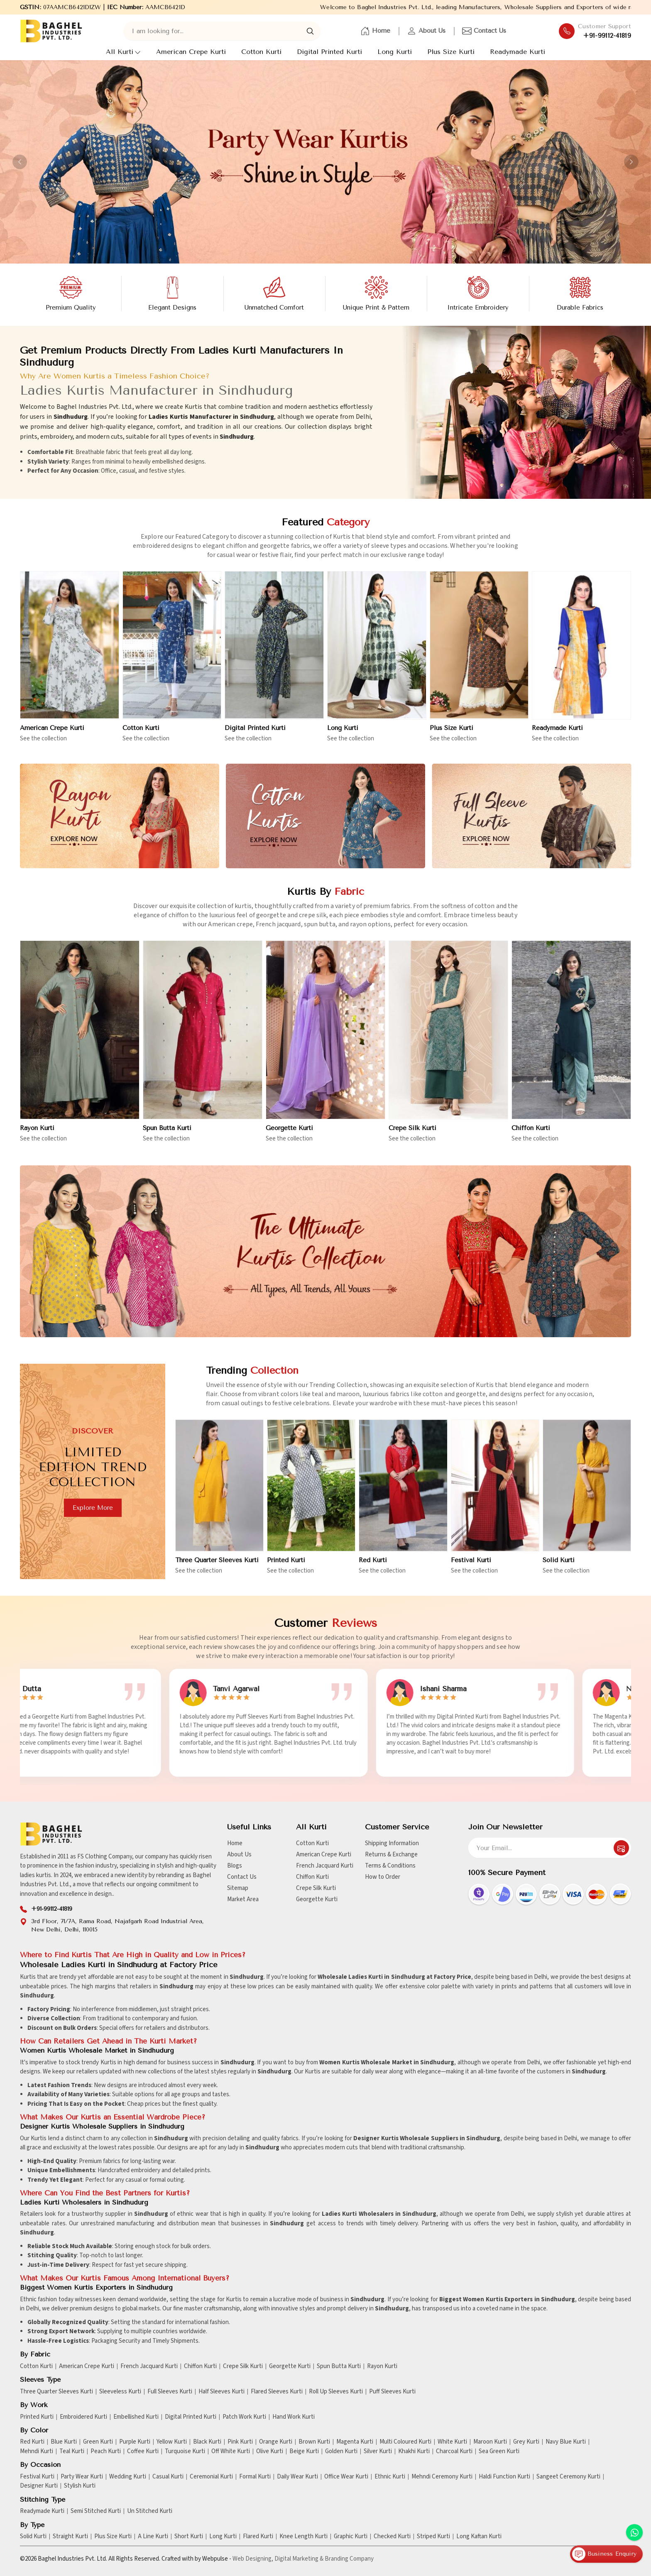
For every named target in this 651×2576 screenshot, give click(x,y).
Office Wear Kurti (346, 2477)
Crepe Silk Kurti (412, 1136)
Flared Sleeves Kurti (277, 2392)
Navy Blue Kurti (566, 2442)
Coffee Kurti (143, 2451)
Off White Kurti (230, 2451)
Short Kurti (188, 2536)
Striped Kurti (433, 2536)
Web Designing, (252, 2558)
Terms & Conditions (390, 1865)
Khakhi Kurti (414, 2451)
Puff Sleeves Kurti (392, 2392)
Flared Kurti (258, 2536)
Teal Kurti (71, 2451)
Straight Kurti (70, 2536)
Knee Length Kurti (303, 2536)
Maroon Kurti (490, 2442)
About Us (426, 31)
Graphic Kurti (350, 2536)
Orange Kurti (275, 2442)
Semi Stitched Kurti (96, 2511)
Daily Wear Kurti (297, 2477)
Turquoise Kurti (185, 2451)
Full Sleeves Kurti (169, 2392)
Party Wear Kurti (82, 2477)
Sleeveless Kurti (120, 2392)
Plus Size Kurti (451, 52)
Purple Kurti (134, 2442)
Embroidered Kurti (83, 2417)
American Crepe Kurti (191, 52)
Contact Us (484, 31)
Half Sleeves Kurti (221, 2392)
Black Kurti (207, 2442)
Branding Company (349, 2558)
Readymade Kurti (517, 52)
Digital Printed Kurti (329, 52)
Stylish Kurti (79, 2486)
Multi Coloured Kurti (405, 2442)
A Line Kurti (153, 2536)
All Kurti (123, 52)
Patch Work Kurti (244, 2417)
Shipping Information (392, 1843)
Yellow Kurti (172, 2442)
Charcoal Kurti (454, 2451)
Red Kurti (32, 2442)
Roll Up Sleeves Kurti (336, 2392)
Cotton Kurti (261, 52)
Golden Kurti (341, 2451)
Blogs (234, 1865)
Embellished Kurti (136, 2417)
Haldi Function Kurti (504, 2477)
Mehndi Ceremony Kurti (441, 2477)
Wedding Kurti (127, 2477)
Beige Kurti (304, 2451)
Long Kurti (394, 52)
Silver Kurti (378, 2451)
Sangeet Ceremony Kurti (568, 2477)
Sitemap (237, 1888)
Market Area (243, 1899)
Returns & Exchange (391, 1854)
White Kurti (452, 2442)
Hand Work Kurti (293, 2417)
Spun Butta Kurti (167, 1136)
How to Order (382, 1877)
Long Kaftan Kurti (479, 2536)
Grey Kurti (526, 2442)
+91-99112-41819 (607, 35)
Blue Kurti (64, 2442)
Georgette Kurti (289, 1136)
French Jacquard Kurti (324, 1865)
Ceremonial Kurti (211, 2477)
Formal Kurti (255, 2477)
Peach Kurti (106, 2451)
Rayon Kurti (37, 1136)
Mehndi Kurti (36, 2451)
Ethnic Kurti (389, 2477)
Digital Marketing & (298, 2558)
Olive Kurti (269, 2451)
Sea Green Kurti (499, 2451)
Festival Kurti (37, 2477)
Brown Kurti (314, 2442)
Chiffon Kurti (531, 1136)
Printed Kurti (37, 2417)
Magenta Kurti (354, 2442)
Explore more (85, 1507)
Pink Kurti (240, 2442)
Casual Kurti (168, 2477)
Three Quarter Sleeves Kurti (56, 2392)
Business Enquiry (604, 2554)
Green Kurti (98, 2442)
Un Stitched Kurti (149, 2511)
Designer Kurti (39, 2486)
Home (375, 31)
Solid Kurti (33, 2536)
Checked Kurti (392, 2536)
